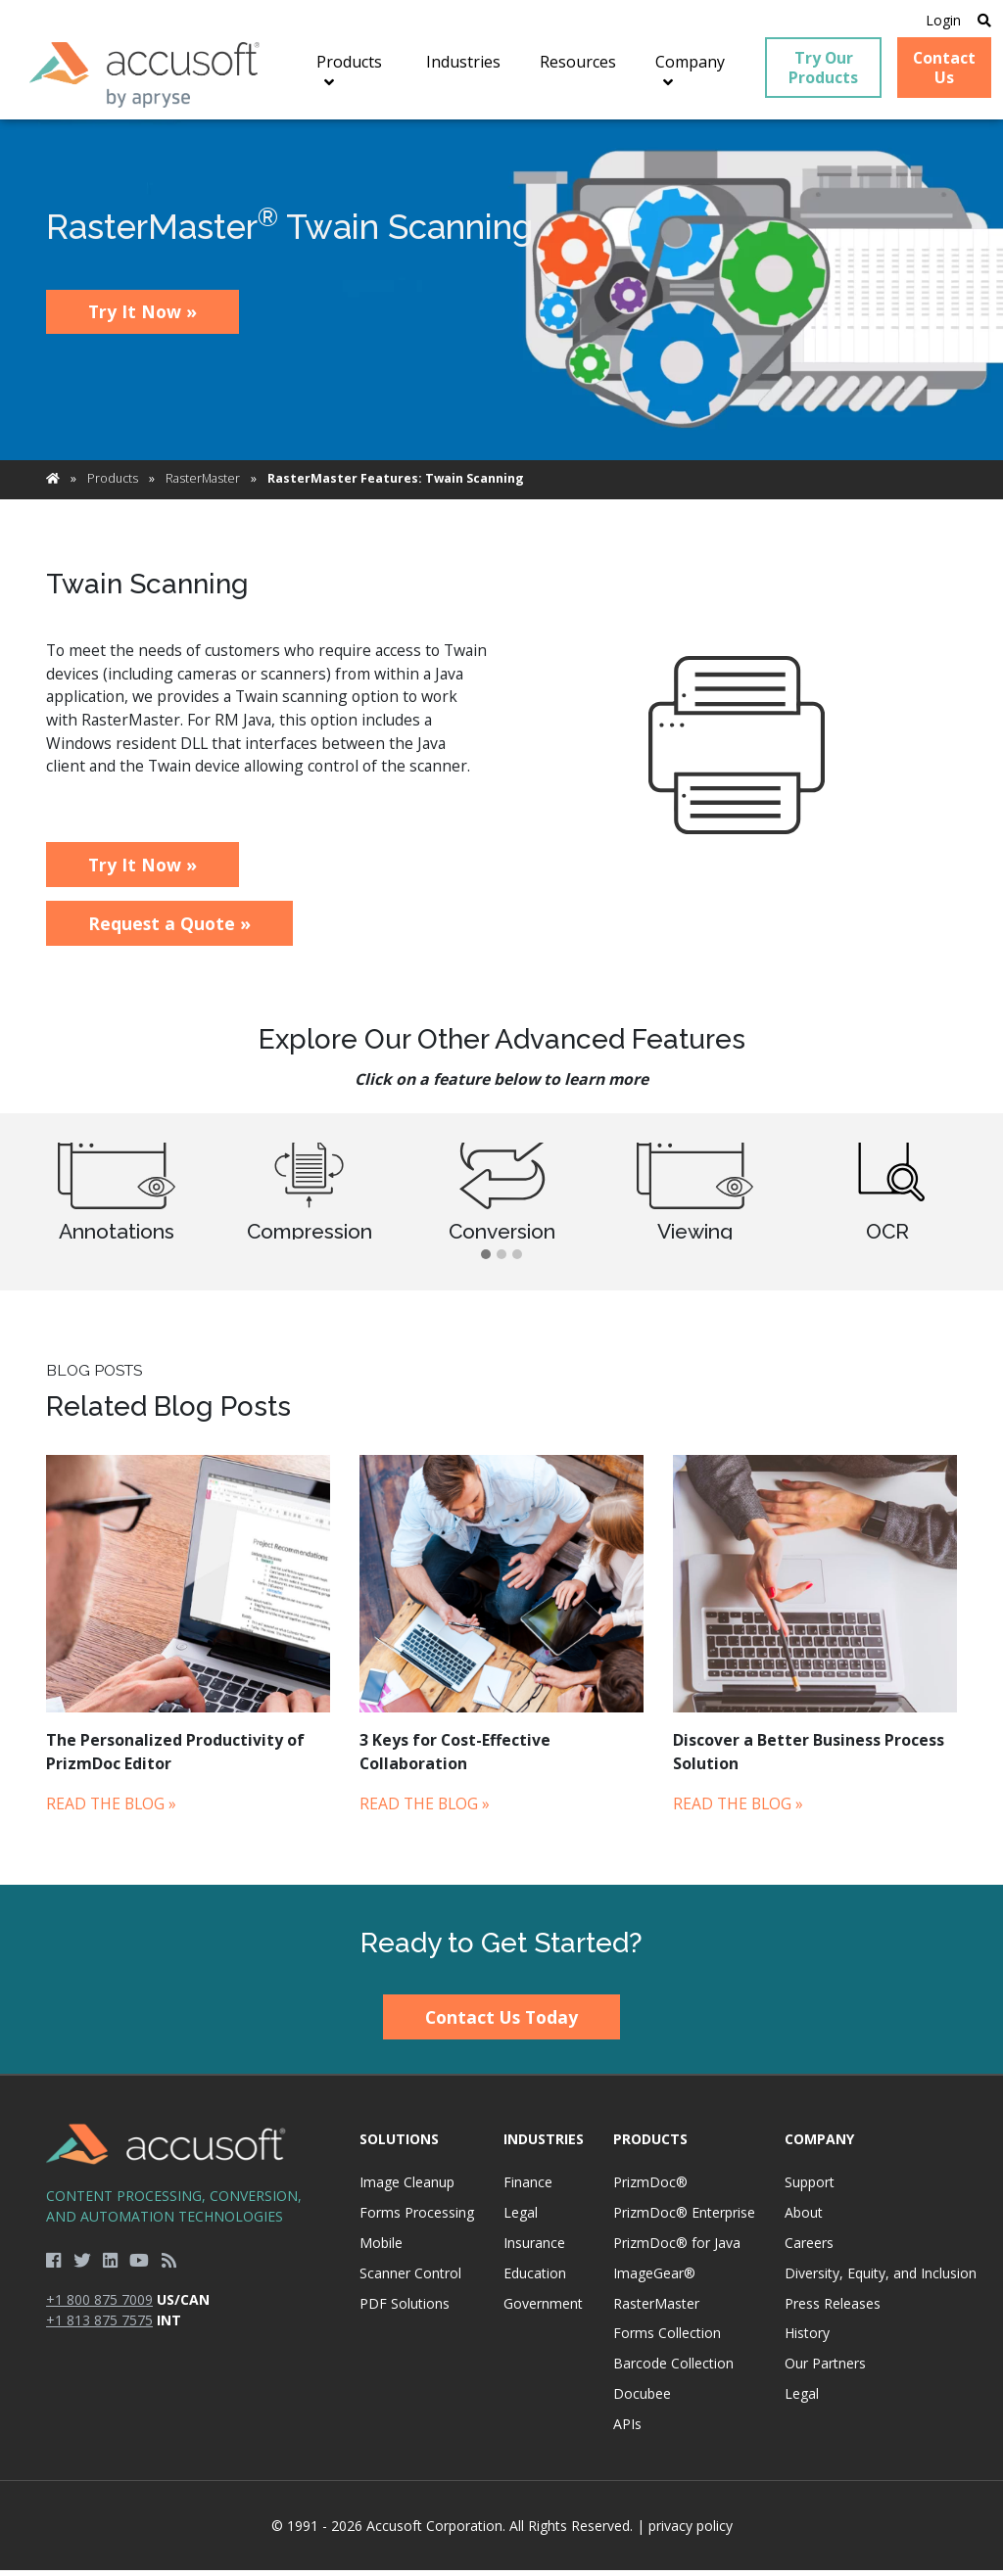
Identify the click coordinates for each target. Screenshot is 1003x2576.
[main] (501, 1008)
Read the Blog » (111, 1810)
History (807, 2339)
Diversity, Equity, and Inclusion (881, 2280)
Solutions (399, 2144)
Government (543, 2309)
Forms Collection (667, 2339)
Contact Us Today (501, 2024)
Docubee (642, 2400)
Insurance (534, 2249)
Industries (543, 2144)
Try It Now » (142, 318)
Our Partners (825, 2370)
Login (937, 21)
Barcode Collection (673, 2370)
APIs (627, 2430)
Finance (527, 2188)
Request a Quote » (169, 930)
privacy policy (690, 2531)
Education (534, 2280)
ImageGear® (654, 2280)
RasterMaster (203, 485)
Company (819, 2144)
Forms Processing (416, 2219)
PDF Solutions (404, 2309)
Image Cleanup (406, 2188)
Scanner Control (410, 2280)
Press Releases (833, 2309)
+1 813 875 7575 (99, 2327)
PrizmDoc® (650, 2188)
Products (112, 485)
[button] (486, 1262)
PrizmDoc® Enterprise (684, 2219)
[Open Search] (979, 21)
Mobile (381, 2249)
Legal (520, 2219)
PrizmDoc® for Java (676, 2249)
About (804, 2219)
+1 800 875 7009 (99, 2306)
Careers (809, 2249)
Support (810, 2188)
